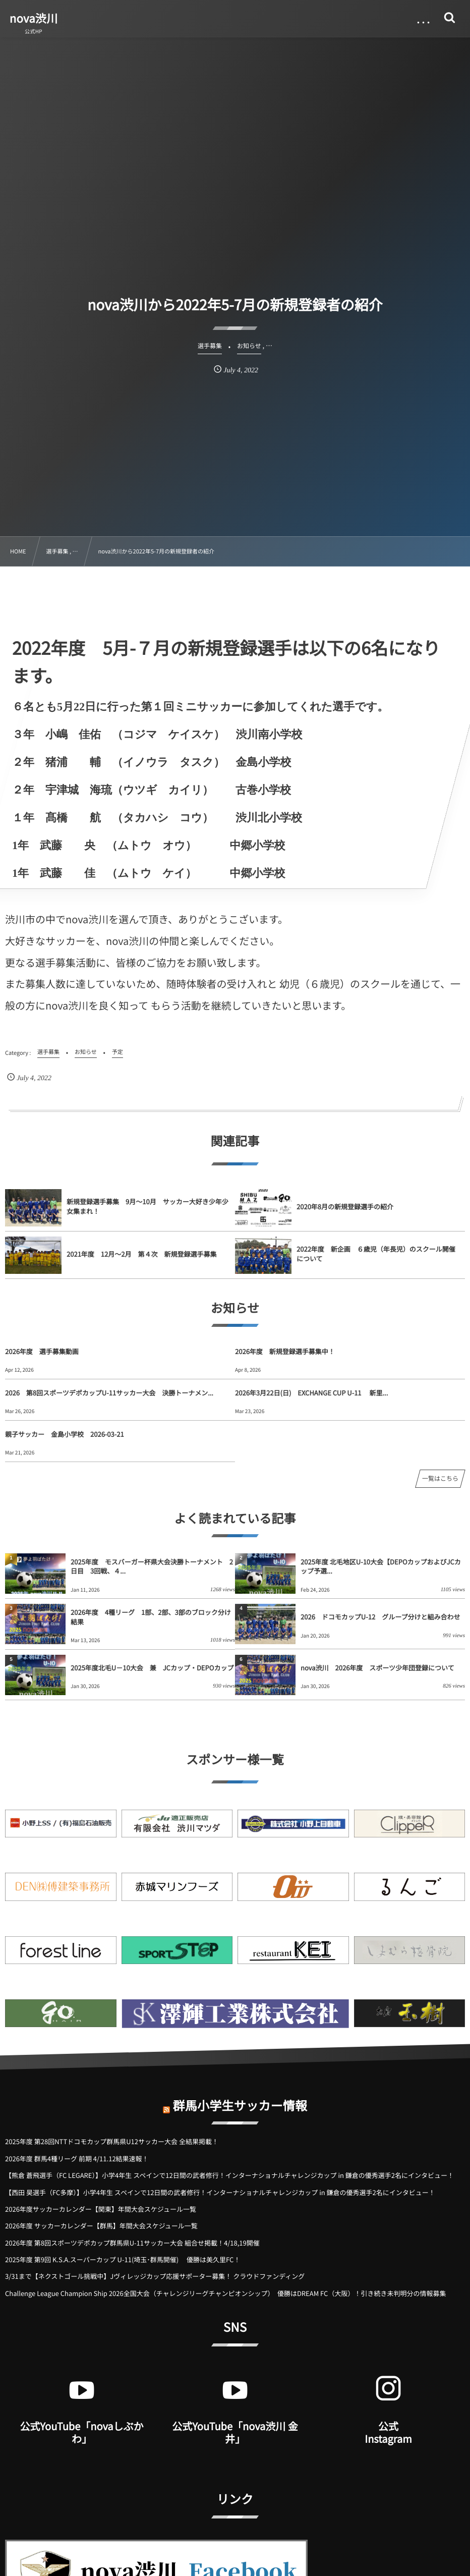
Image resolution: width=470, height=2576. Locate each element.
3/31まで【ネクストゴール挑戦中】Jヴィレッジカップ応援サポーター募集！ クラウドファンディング (155, 2276)
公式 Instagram (388, 2432)
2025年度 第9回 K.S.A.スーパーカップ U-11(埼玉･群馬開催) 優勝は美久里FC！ (122, 2259)
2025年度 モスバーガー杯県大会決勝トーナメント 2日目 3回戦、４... (152, 1566)
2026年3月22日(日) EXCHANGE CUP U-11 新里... (311, 1392)
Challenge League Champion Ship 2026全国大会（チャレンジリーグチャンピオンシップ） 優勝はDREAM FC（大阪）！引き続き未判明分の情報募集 (225, 2293)
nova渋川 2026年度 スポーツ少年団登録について (377, 1667)
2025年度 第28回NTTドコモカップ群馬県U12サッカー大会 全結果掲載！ (111, 2141)
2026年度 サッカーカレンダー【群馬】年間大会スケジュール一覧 (101, 2225)
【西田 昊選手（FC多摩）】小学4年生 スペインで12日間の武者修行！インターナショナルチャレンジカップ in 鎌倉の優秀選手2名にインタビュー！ (220, 2192)
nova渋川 (34, 18)
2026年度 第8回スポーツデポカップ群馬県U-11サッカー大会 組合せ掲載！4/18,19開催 (132, 2243)
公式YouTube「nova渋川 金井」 (235, 2432)
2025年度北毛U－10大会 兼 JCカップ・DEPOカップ (153, 1667)
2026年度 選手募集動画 (42, 1351)
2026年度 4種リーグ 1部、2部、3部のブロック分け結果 (151, 1616)
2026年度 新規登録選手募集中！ (285, 1351)
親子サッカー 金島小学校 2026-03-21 (64, 1434)
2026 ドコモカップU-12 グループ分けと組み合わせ (380, 1616)
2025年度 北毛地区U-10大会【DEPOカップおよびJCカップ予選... (381, 1566)
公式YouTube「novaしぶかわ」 (81, 2432)
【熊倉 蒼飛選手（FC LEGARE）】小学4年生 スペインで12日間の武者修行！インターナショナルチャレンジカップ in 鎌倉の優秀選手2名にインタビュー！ (229, 2175)
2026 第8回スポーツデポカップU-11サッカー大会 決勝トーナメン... (109, 1392)
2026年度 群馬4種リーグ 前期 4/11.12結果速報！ (77, 2158)
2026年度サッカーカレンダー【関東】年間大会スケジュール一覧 (100, 2209)
